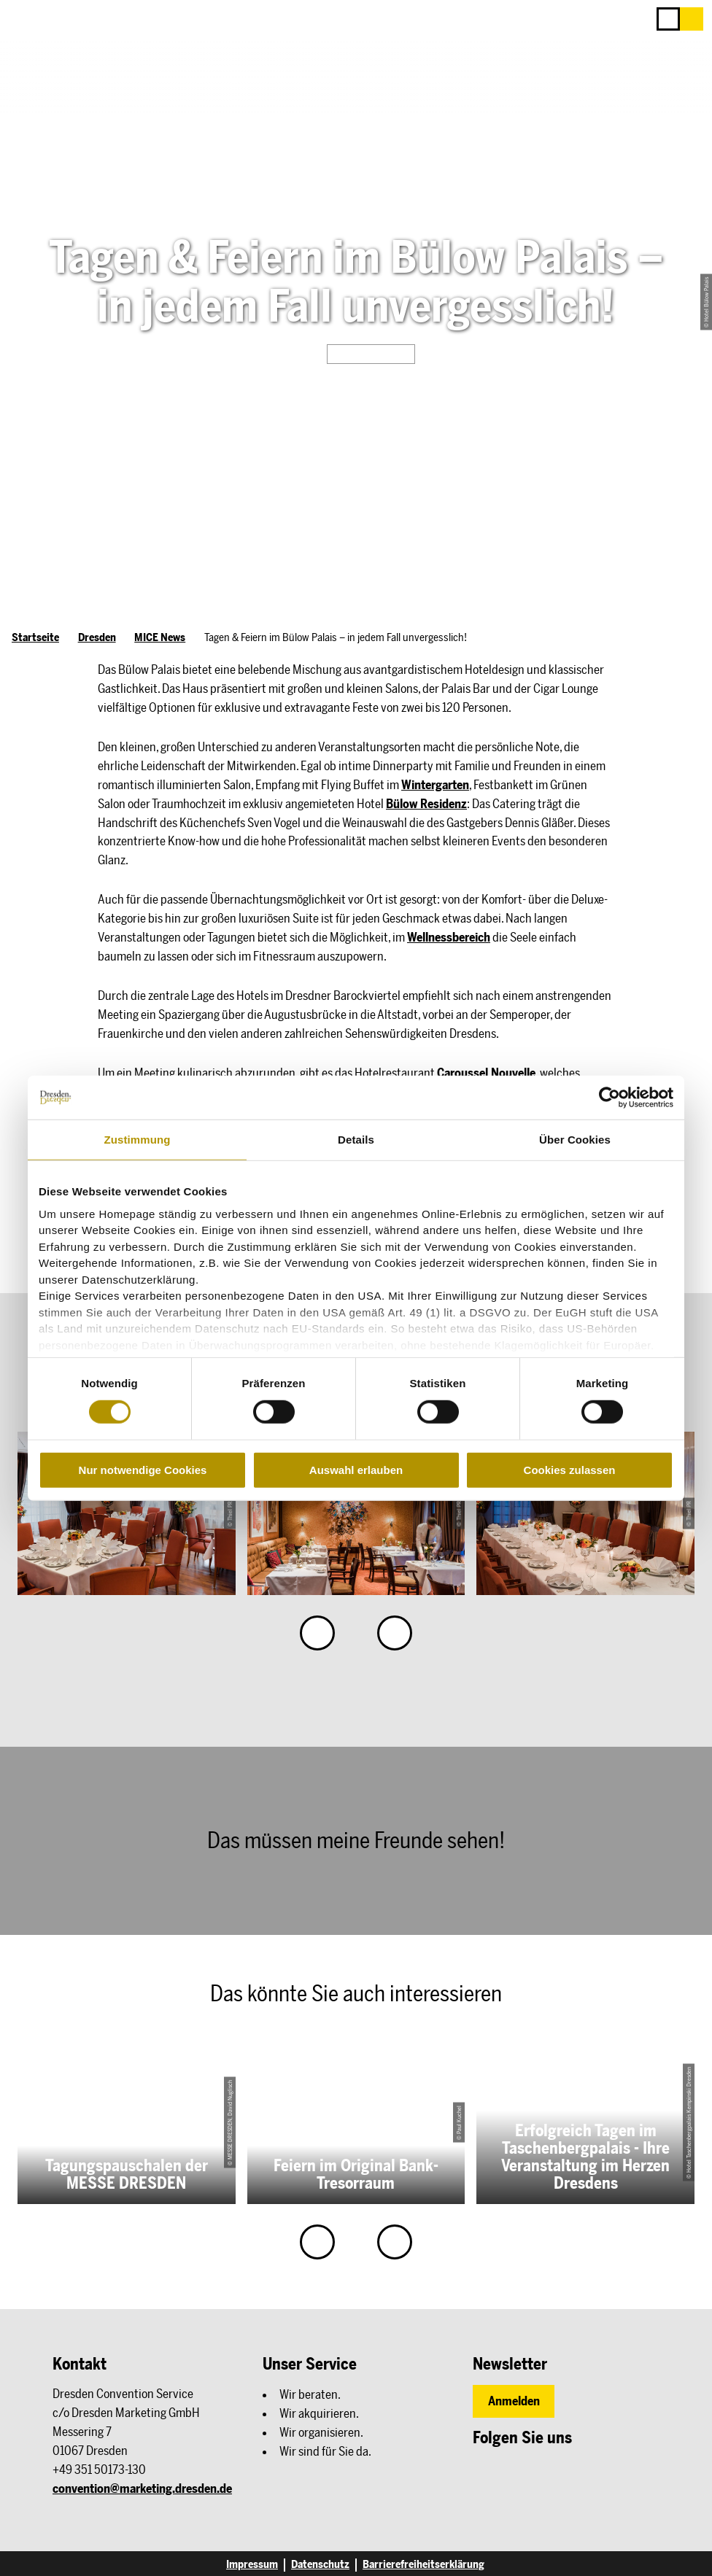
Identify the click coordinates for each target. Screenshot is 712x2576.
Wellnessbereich (448, 937)
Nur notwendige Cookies (143, 1470)
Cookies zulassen (570, 1470)
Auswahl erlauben (356, 1470)
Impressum (252, 2564)
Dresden (97, 637)
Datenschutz (320, 2564)
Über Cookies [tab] (575, 1139)
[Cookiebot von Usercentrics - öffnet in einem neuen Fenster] (609, 1098)
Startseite (35, 637)
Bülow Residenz (426, 803)
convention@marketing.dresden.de (142, 2488)
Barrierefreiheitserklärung (423, 2564)
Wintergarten (435, 784)
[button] (691, 19)
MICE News (159, 637)
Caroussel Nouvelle (486, 1073)
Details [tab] (356, 1139)
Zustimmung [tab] (137, 1139)
